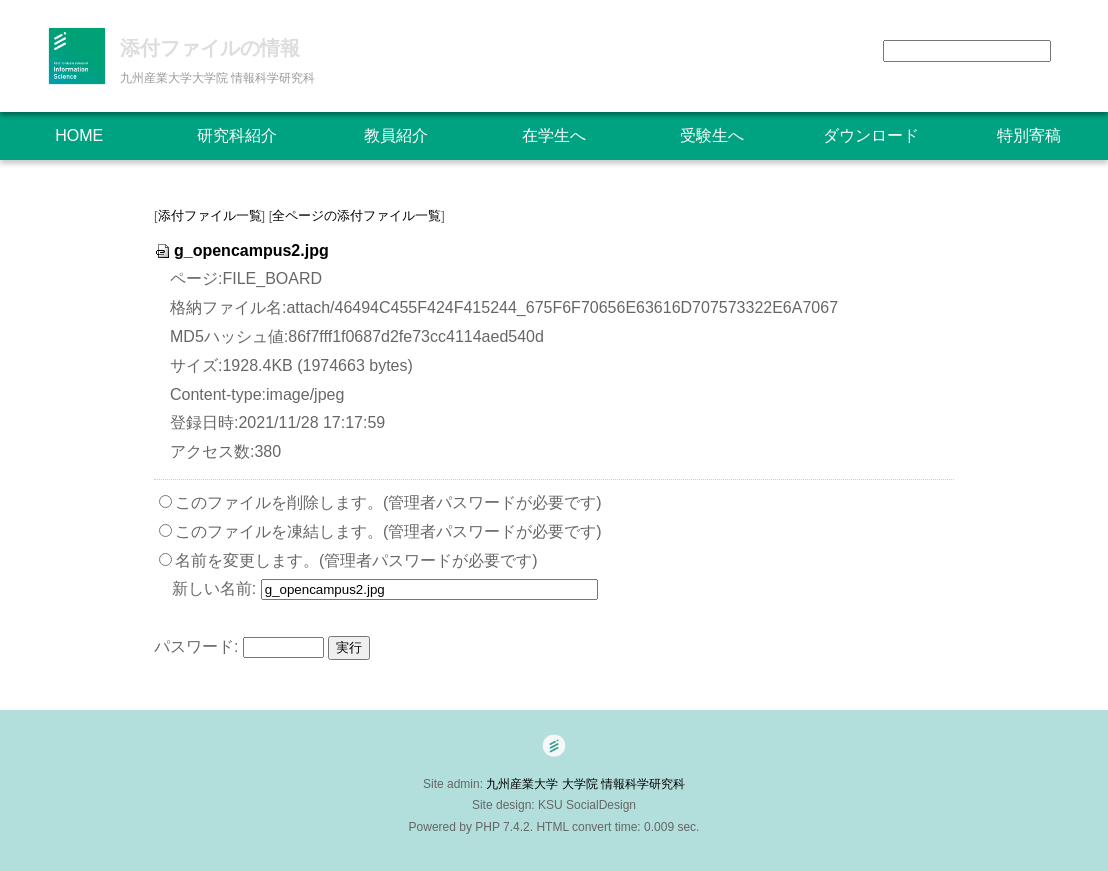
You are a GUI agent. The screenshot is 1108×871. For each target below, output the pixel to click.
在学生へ (554, 135)
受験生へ (712, 135)
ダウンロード (871, 135)
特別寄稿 (1029, 135)
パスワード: (196, 646)
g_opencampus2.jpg (241, 250)
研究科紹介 (237, 135)
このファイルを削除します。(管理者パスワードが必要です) (388, 502)
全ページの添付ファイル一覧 (356, 215)
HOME (79, 135)
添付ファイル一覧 (210, 215)
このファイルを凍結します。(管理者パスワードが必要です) (388, 531)
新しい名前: (214, 588)
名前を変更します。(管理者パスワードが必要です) (356, 560)
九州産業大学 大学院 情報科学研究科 (591, 784)
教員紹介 (396, 135)
